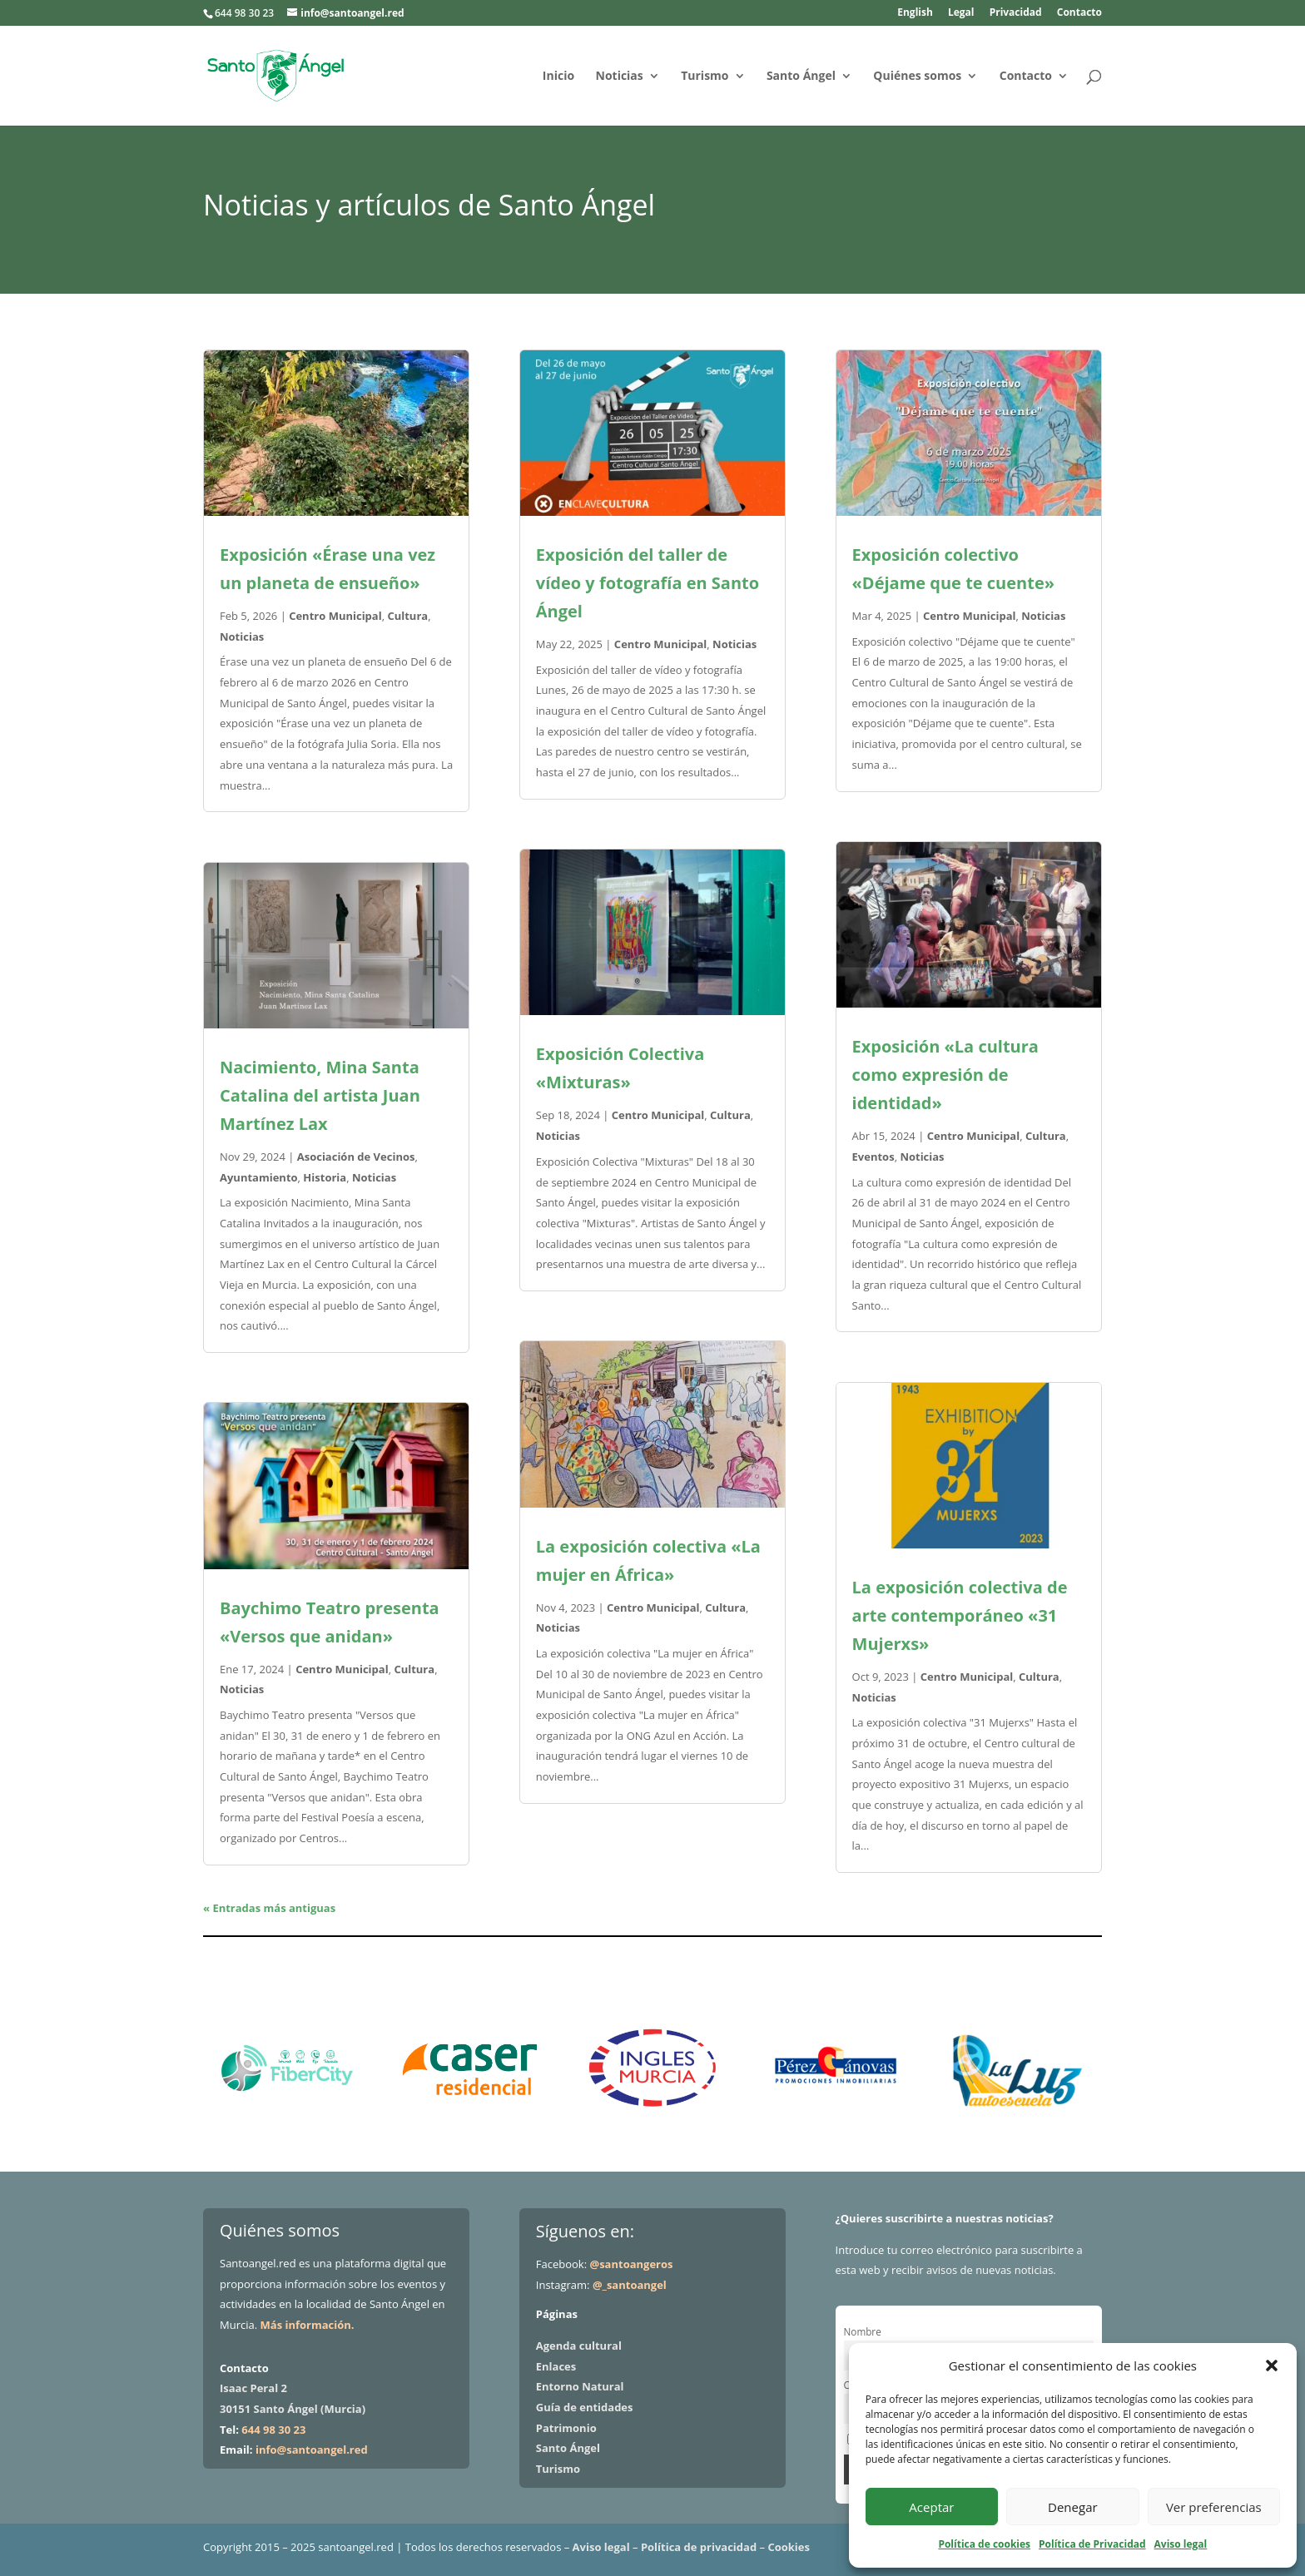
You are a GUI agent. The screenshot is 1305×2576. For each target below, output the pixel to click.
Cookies (788, 2546)
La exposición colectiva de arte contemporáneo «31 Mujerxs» (960, 1615)
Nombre (862, 2331)
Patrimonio (566, 2427)
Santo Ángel (801, 76)
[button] (1271, 2365)
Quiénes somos (917, 76)
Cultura (407, 615)
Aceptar (931, 2507)
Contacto (1079, 13)
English (915, 13)
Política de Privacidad (1092, 2544)
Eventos (873, 1156)
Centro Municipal (335, 615)
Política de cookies (984, 2544)
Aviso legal (1181, 2544)
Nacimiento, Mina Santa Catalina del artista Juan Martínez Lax (320, 1095)
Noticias (619, 76)
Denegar (1073, 2507)
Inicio (558, 76)
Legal (961, 13)
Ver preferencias (1214, 2507)
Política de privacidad (699, 2546)
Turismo (704, 76)
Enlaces (556, 2366)
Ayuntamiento (259, 1177)
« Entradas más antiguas (269, 1907)
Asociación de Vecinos (356, 1156)
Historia (324, 1177)
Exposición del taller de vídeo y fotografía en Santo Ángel (647, 582)
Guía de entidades (584, 2407)
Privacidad (1016, 13)
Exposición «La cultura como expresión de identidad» (945, 1074)
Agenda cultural (579, 2345)
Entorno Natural (580, 2386)
